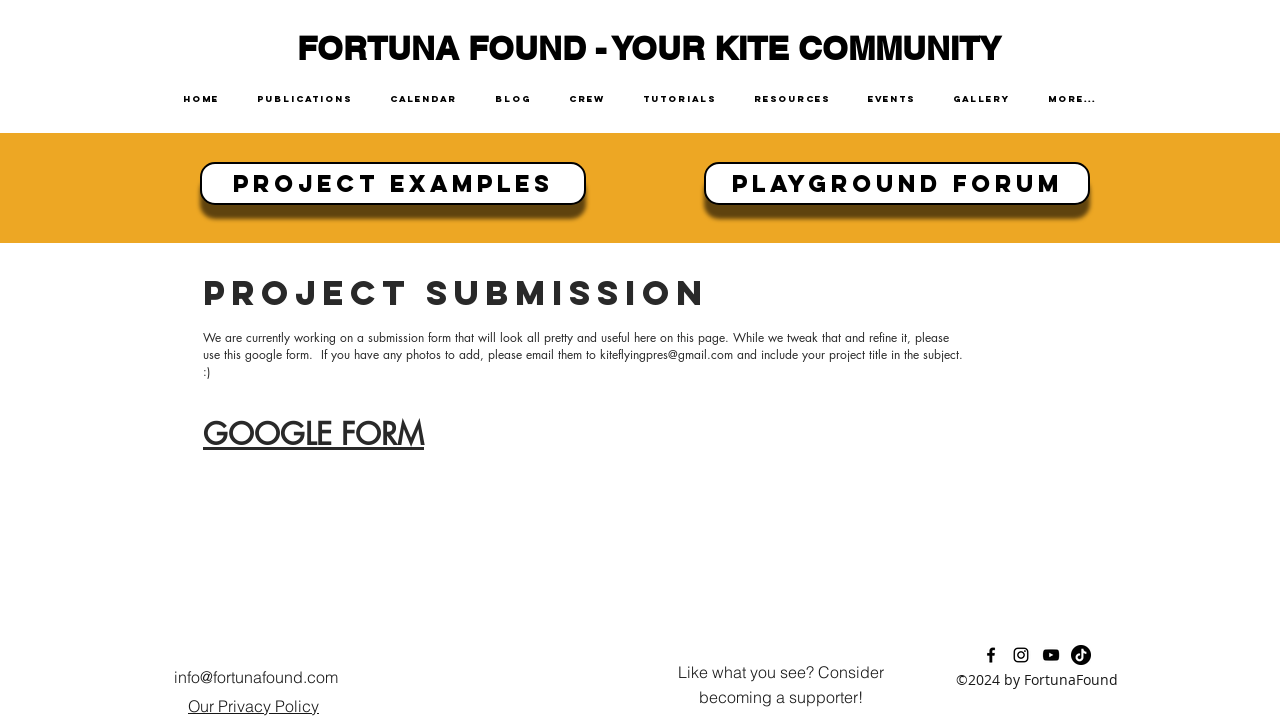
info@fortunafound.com (256, 677)
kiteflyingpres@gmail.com (666, 354)
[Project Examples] (393, 183)
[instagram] (1021, 655)
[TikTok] (1081, 655)
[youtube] (1051, 655)
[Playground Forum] (897, 183)
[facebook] (991, 655)
